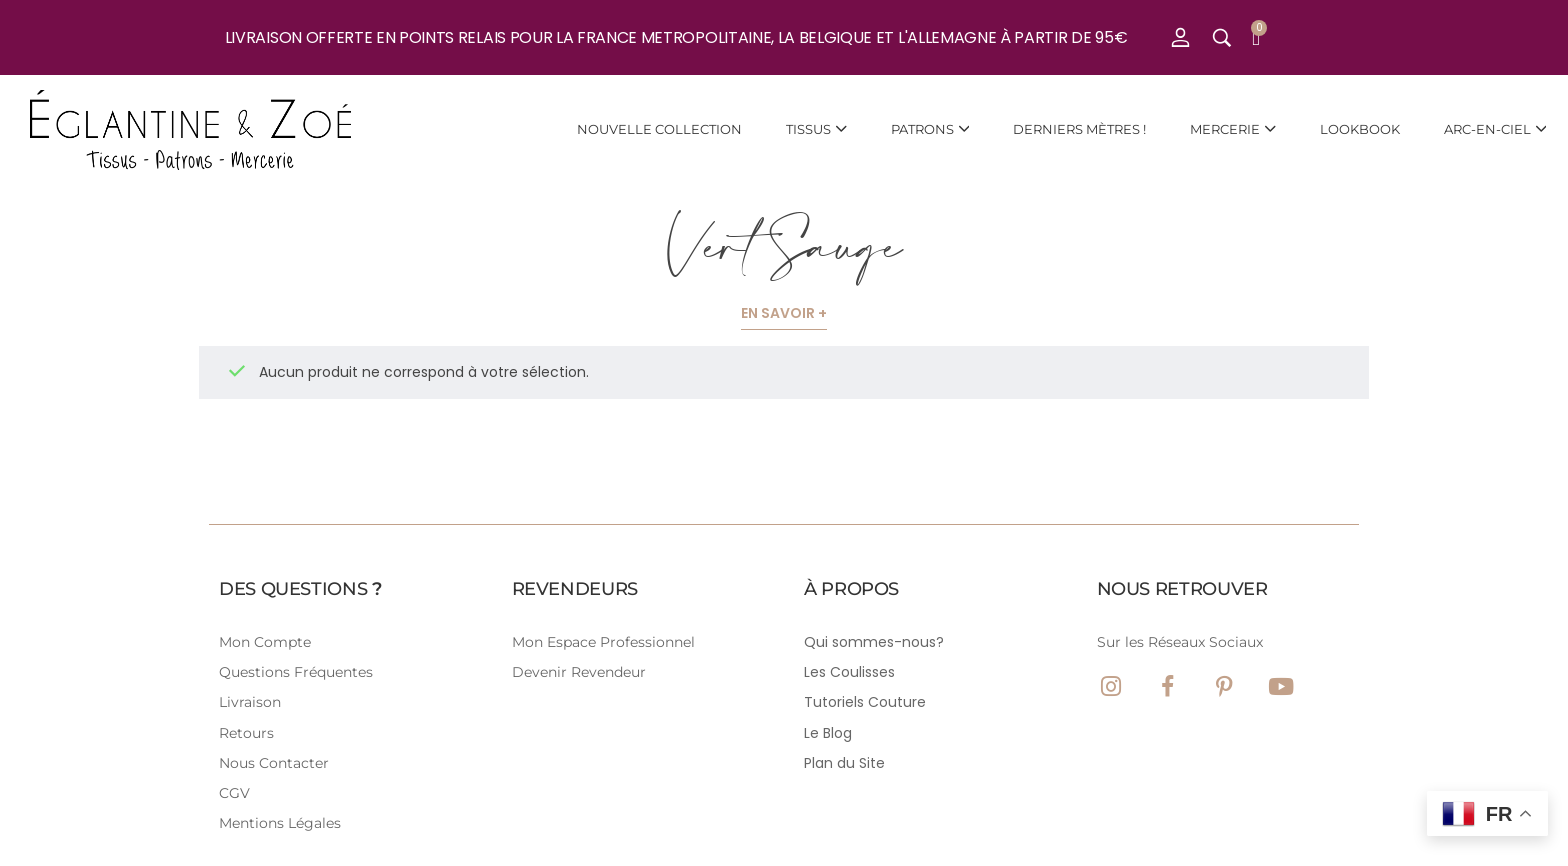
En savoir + (784, 313)
